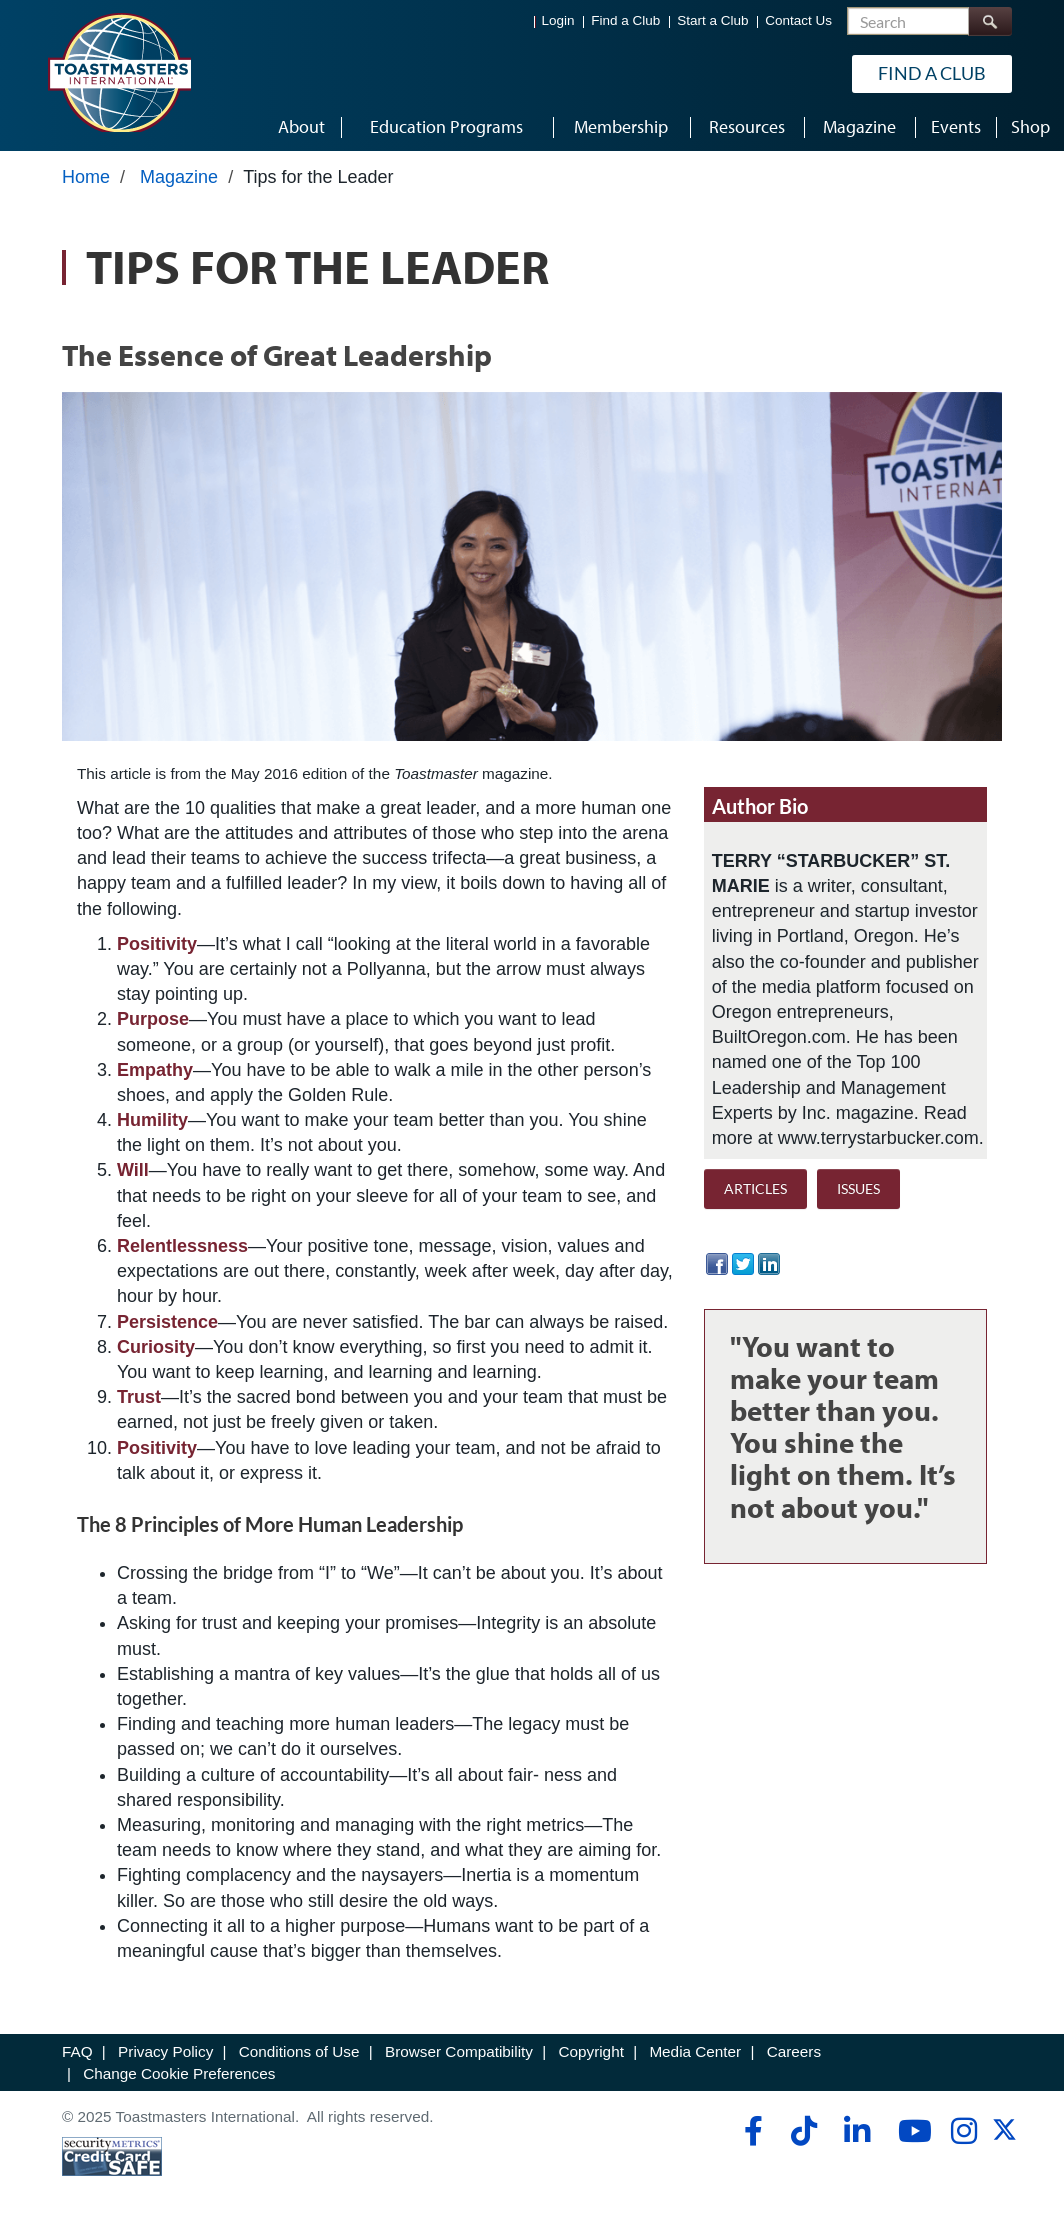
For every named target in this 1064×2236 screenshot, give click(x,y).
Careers (794, 2051)
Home (86, 177)
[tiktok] (803, 2131)
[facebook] (750, 2131)
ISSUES (858, 1188)
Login (558, 20)
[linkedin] (856, 2131)
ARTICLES (755, 1188)
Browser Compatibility (459, 2051)
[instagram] (963, 2131)
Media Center (695, 2051)
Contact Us (798, 20)
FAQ (77, 2051)
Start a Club (712, 20)
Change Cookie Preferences (179, 2073)
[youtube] (910, 2131)
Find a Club (625, 20)
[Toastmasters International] (119, 72)
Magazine (179, 177)
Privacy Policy (165, 2051)
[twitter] (1004, 2136)
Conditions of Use (299, 2051)
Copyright (590, 2051)
